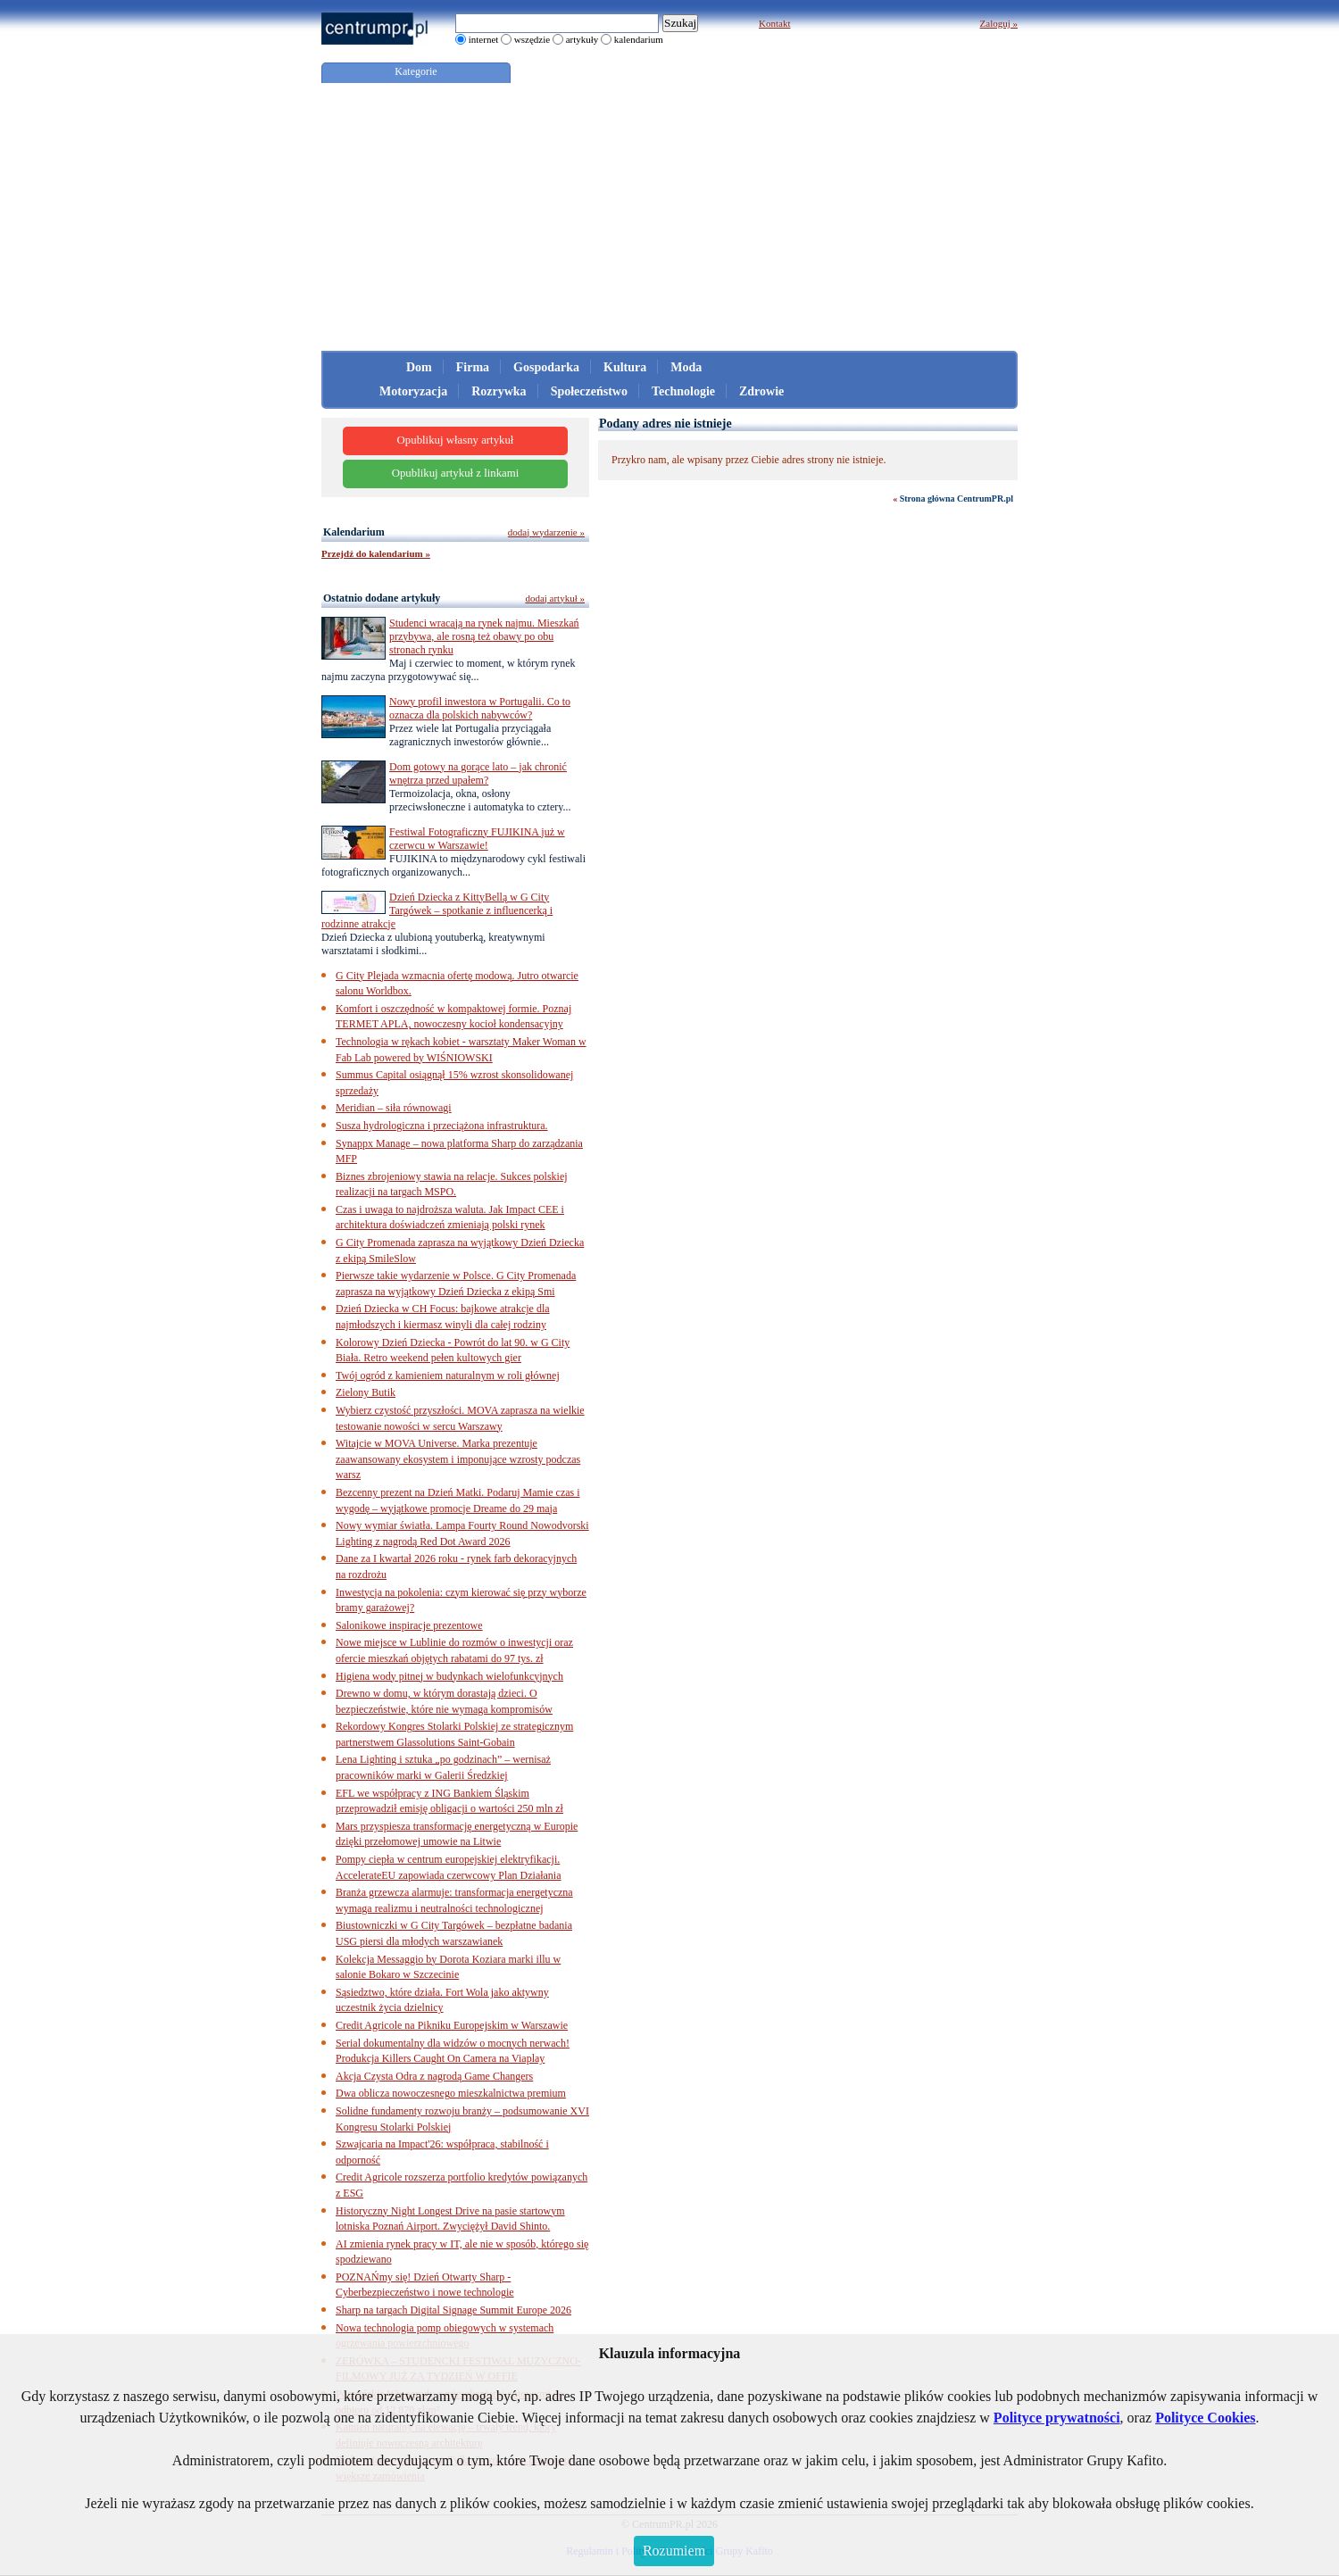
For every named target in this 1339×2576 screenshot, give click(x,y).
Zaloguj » (999, 23)
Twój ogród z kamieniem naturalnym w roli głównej (448, 1375)
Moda (686, 367)
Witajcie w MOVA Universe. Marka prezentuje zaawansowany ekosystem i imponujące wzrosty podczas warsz (458, 1459)
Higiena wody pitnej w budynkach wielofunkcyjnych (449, 1676)
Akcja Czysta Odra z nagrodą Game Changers (434, 2076)
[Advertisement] (669, 217)
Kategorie (416, 71)
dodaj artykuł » (555, 598)
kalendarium (638, 39)
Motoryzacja (413, 391)
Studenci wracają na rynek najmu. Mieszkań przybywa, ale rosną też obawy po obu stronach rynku (484, 636)
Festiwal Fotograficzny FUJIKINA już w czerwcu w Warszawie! (477, 839)
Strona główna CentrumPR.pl (956, 498)
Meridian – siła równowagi (394, 1107)
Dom (419, 367)
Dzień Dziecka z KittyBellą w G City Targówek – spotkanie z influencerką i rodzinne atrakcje (437, 910)
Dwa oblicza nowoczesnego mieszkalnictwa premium (451, 2093)
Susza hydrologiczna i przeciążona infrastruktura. (442, 1125)
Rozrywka (498, 391)
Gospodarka (546, 367)
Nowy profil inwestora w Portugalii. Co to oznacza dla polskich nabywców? (479, 708)
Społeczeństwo (589, 391)
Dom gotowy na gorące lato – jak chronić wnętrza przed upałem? (478, 773)
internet (484, 39)
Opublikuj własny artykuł (455, 440)
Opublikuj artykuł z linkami (456, 473)
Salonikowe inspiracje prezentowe (409, 1625)
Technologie (683, 391)
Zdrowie (761, 391)
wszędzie (532, 39)
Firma (472, 367)
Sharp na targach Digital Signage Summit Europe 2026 (453, 2310)
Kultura (624, 367)
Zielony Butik (365, 1392)
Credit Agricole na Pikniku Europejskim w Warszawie (452, 2025)
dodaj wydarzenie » (546, 532)
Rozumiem (674, 2550)
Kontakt (774, 23)
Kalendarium (354, 532)
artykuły (582, 39)
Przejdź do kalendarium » (375, 553)
